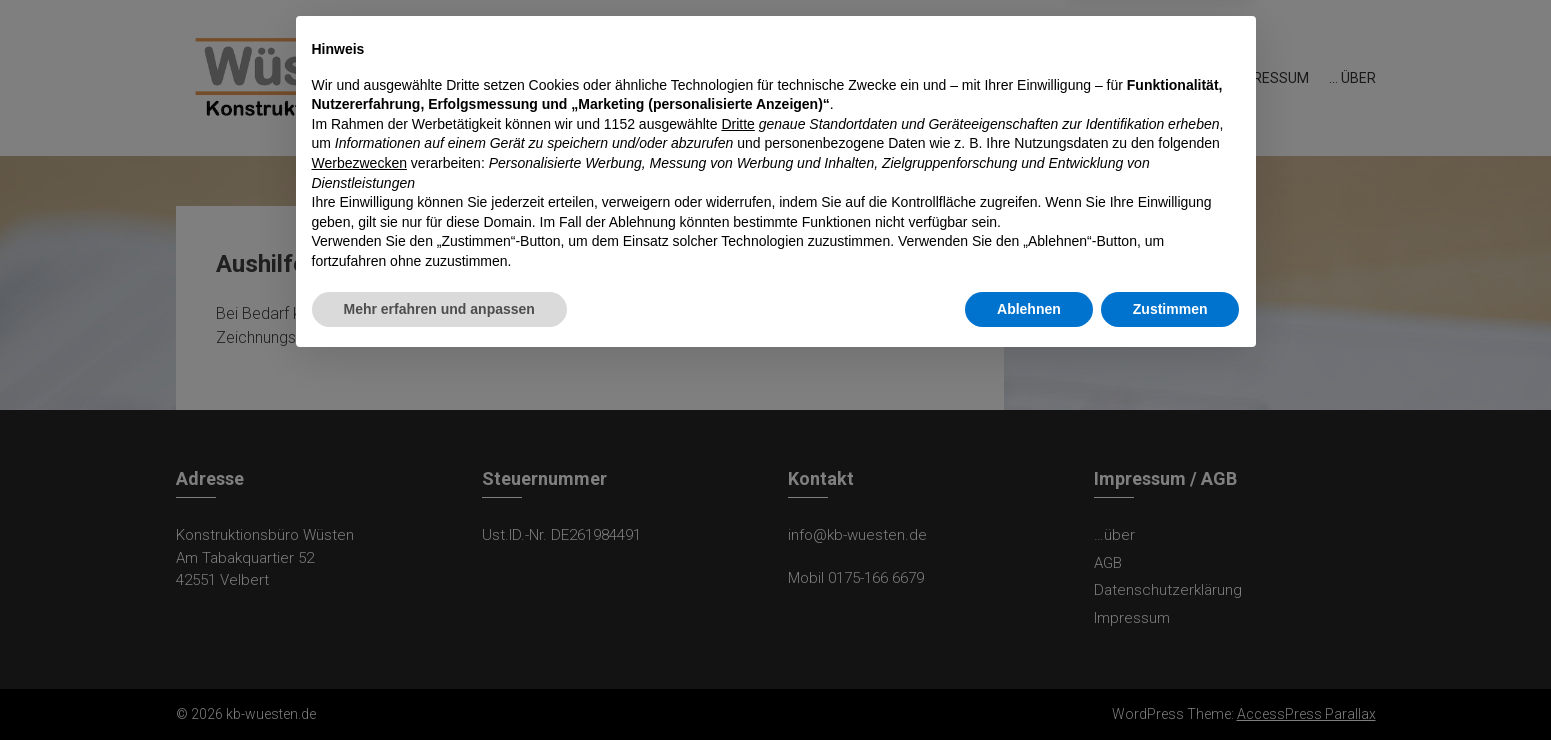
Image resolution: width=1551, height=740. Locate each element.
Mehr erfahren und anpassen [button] (439, 685)
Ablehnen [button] (1029, 685)
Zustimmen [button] (1170, 685)
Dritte (737, 501)
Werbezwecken (359, 540)
